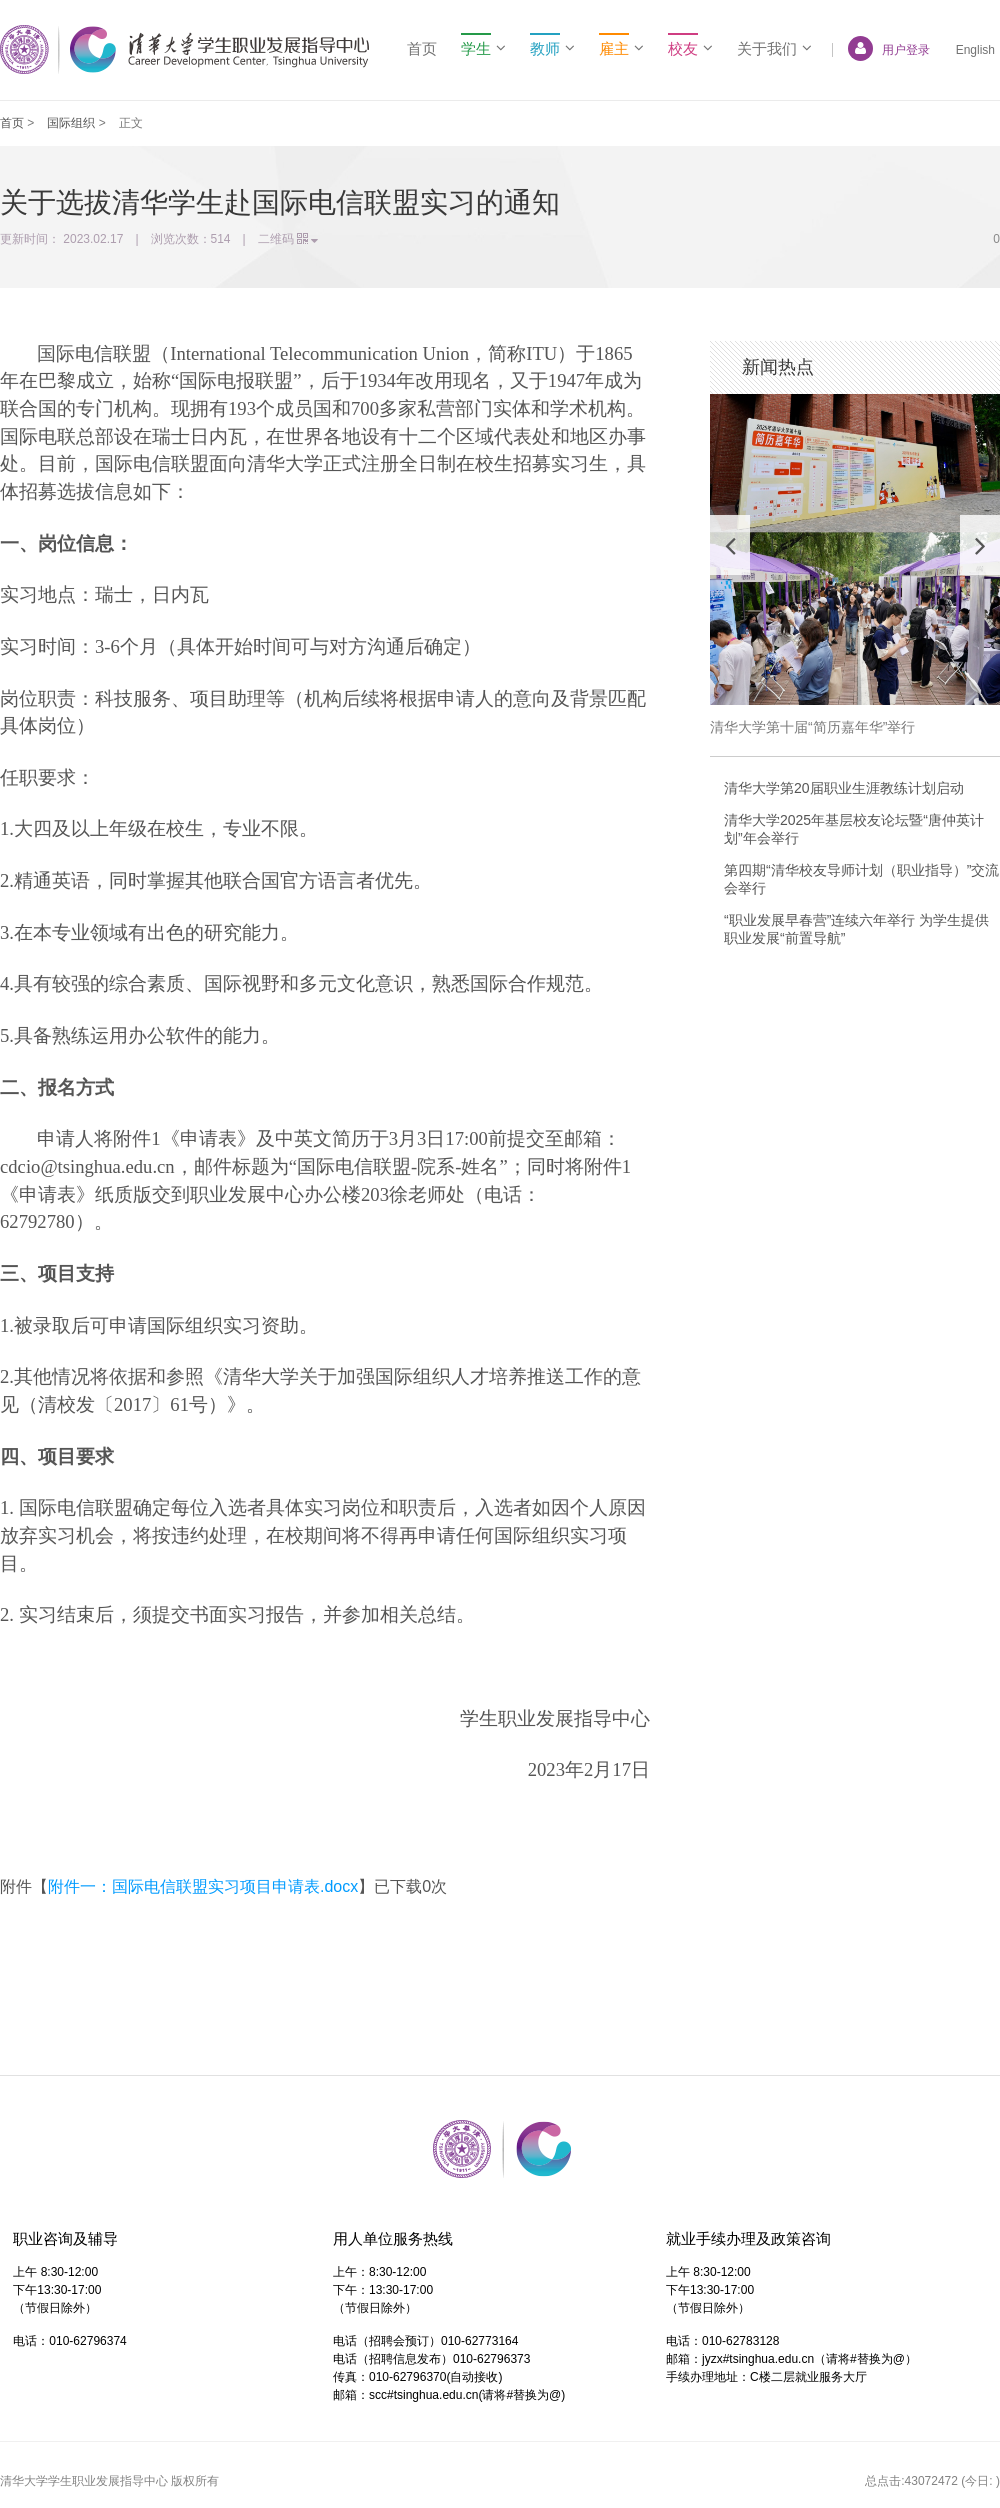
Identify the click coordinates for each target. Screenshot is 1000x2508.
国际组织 (71, 123)
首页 (422, 48)
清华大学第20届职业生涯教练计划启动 (844, 788)
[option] (855, 565)
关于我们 (774, 48)
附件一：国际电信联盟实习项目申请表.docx (203, 1886)
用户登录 (881, 50)
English (975, 50)
